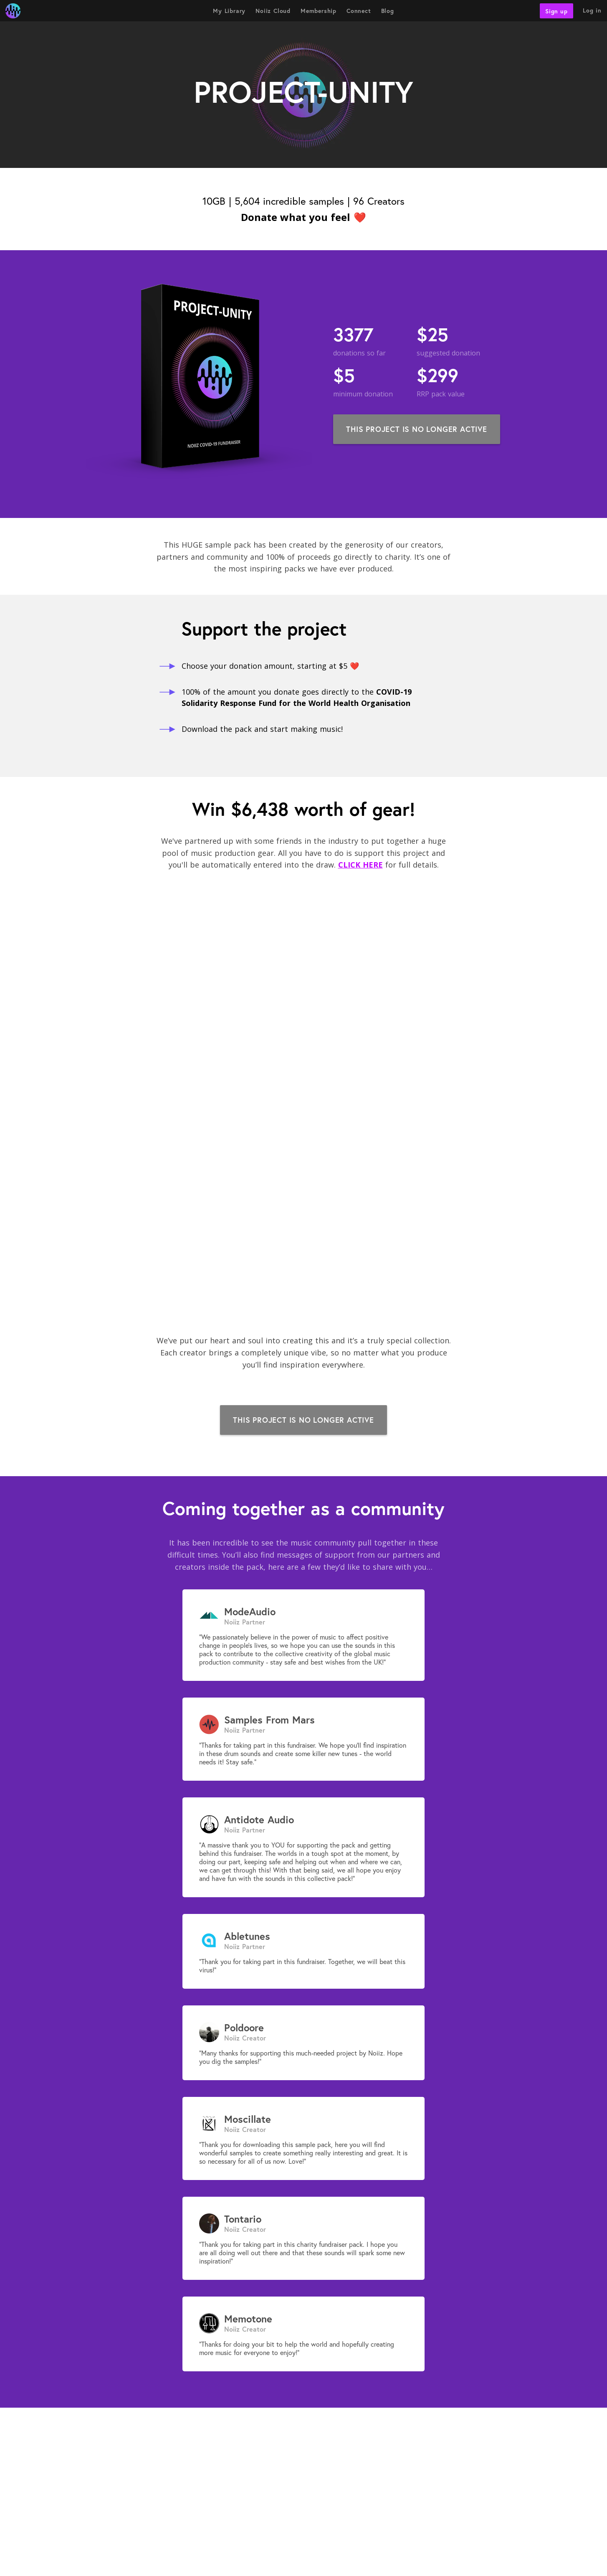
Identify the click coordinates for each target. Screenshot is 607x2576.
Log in (592, 10)
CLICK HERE (360, 865)
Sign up (556, 11)
